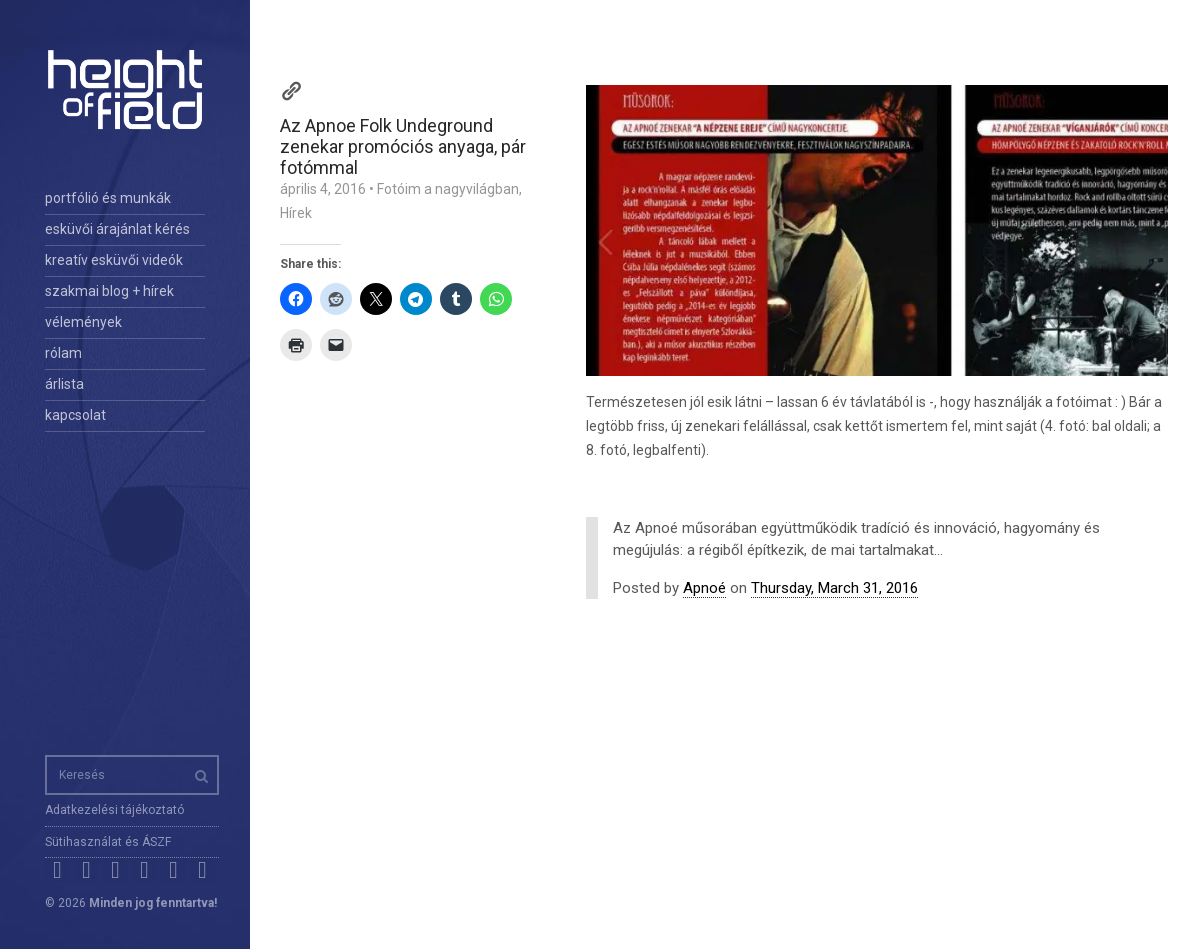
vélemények (83, 322)
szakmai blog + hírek (109, 291)
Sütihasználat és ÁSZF (108, 842)
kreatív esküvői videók (114, 260)
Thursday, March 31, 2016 (834, 588)
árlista (64, 384)
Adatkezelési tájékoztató (114, 810)
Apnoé (704, 588)
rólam (63, 353)
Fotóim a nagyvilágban (448, 189)
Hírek (296, 213)
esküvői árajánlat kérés (117, 229)
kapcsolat (75, 415)
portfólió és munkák (108, 198)
